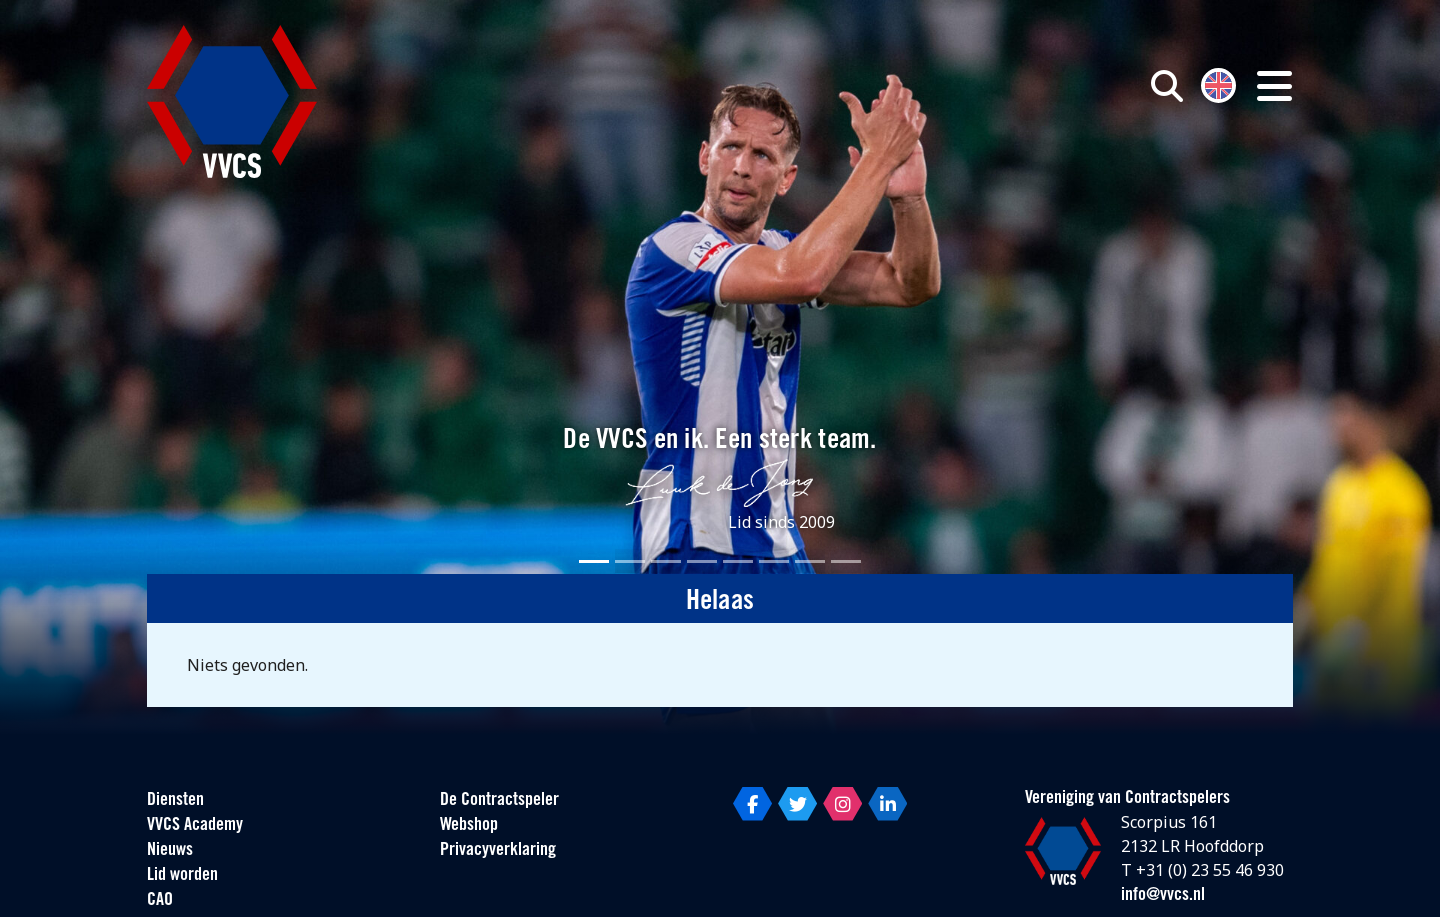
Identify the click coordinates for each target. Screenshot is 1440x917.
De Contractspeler (499, 800)
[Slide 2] (630, 561)
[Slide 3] (666, 561)
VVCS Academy (195, 825)
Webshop (469, 825)
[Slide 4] (702, 561)
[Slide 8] (846, 561)
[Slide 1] (594, 561)
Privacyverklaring (498, 850)
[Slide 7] (810, 561)
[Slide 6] (774, 561)
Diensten (175, 800)
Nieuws (170, 850)
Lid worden (182, 875)
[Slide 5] (738, 561)
